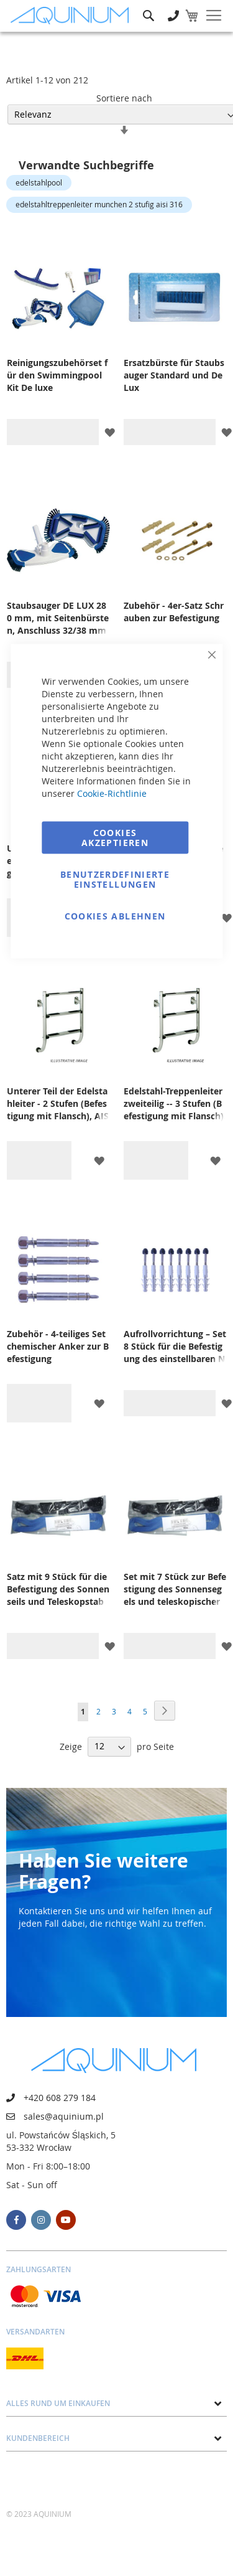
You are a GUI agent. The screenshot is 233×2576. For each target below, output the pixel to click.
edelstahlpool (39, 182)
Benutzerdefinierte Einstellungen (115, 879)
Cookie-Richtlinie (112, 793)
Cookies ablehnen (115, 916)
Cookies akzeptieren (114, 837)
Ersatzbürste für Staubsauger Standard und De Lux (174, 375)
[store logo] (73, 16)
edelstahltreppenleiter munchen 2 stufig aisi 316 (99, 204)
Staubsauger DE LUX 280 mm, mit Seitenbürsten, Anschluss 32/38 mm (58, 617)
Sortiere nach (124, 98)
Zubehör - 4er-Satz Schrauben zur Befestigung (174, 611)
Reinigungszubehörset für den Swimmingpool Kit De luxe (57, 375)
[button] (110, 432)
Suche (148, 6)
